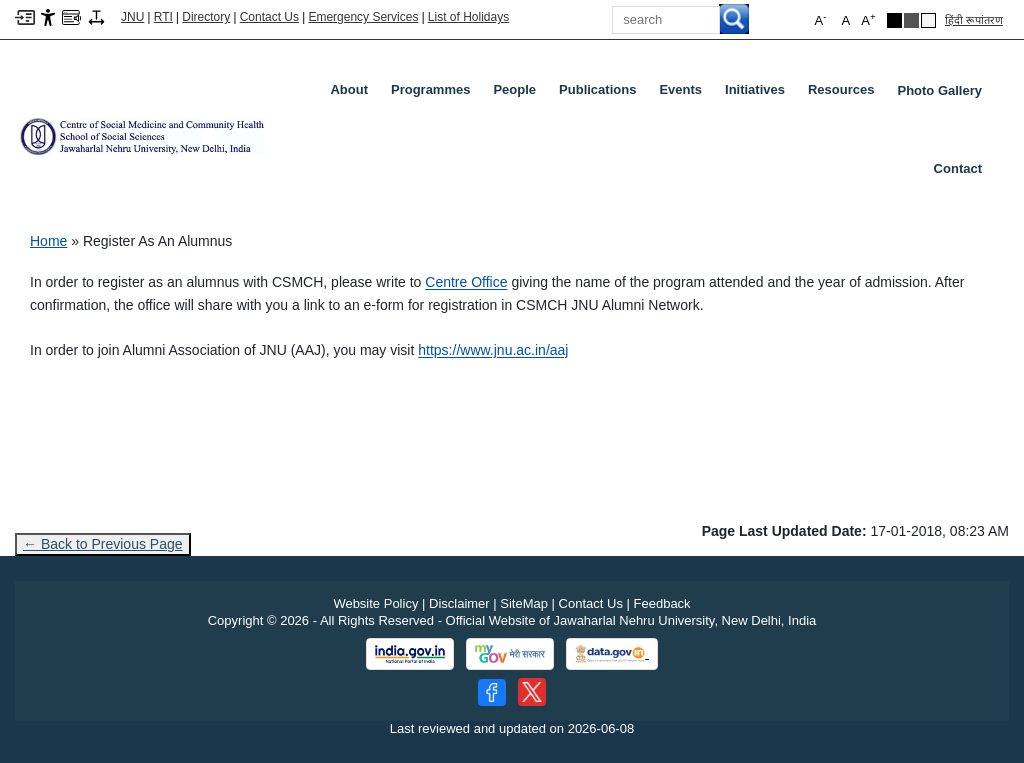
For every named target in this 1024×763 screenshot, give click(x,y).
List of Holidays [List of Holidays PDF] (468, 17)
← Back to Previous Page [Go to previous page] (103, 544)
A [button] (868, 19)
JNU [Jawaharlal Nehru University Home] (132, 17)
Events (684, 94)
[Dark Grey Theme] (911, 20)
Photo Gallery (939, 90)
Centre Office (466, 282)
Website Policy (375, 603)
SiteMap (524, 603)
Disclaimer (459, 603)
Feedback (662, 603)
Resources (845, 94)
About (353, 94)
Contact (958, 168)
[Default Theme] (928, 20)
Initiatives (759, 94)
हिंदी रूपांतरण (974, 20)
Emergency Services (363, 17)
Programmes (434, 94)
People (518, 94)
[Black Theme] (894, 20)
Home (48, 241)
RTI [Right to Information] (163, 17)
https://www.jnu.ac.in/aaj (493, 350)
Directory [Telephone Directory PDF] (206, 17)
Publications (601, 94)
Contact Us (269, 17)
